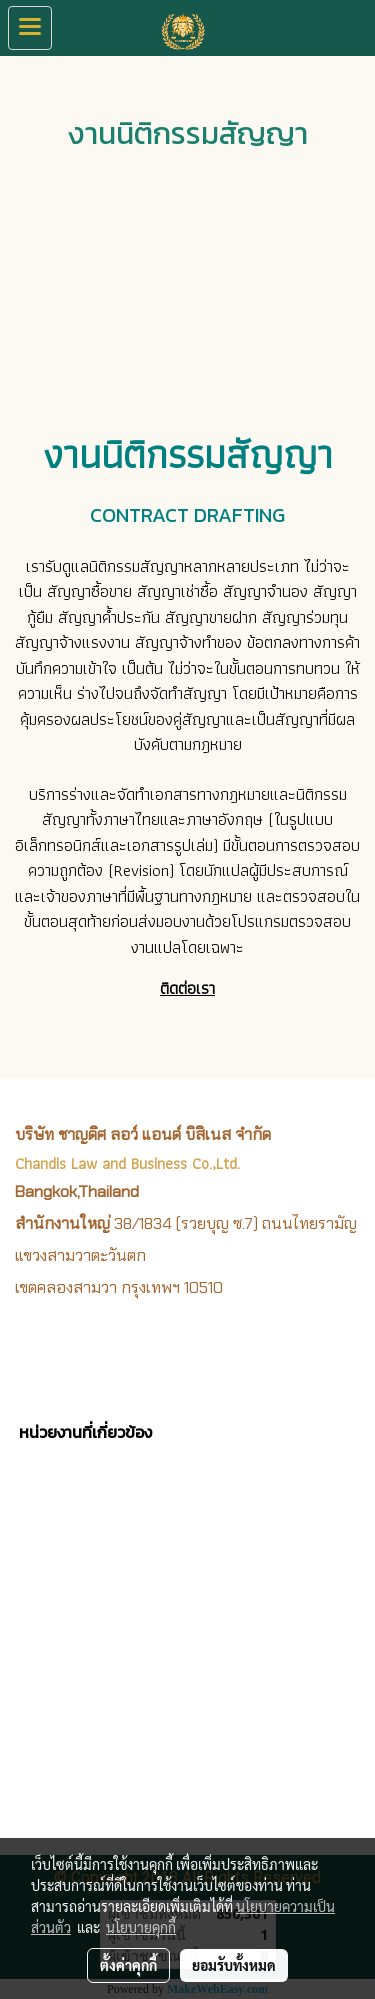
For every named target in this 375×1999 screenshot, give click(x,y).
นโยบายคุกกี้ (141, 1927)
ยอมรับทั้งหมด (234, 1965)
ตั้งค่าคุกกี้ (128, 1965)
